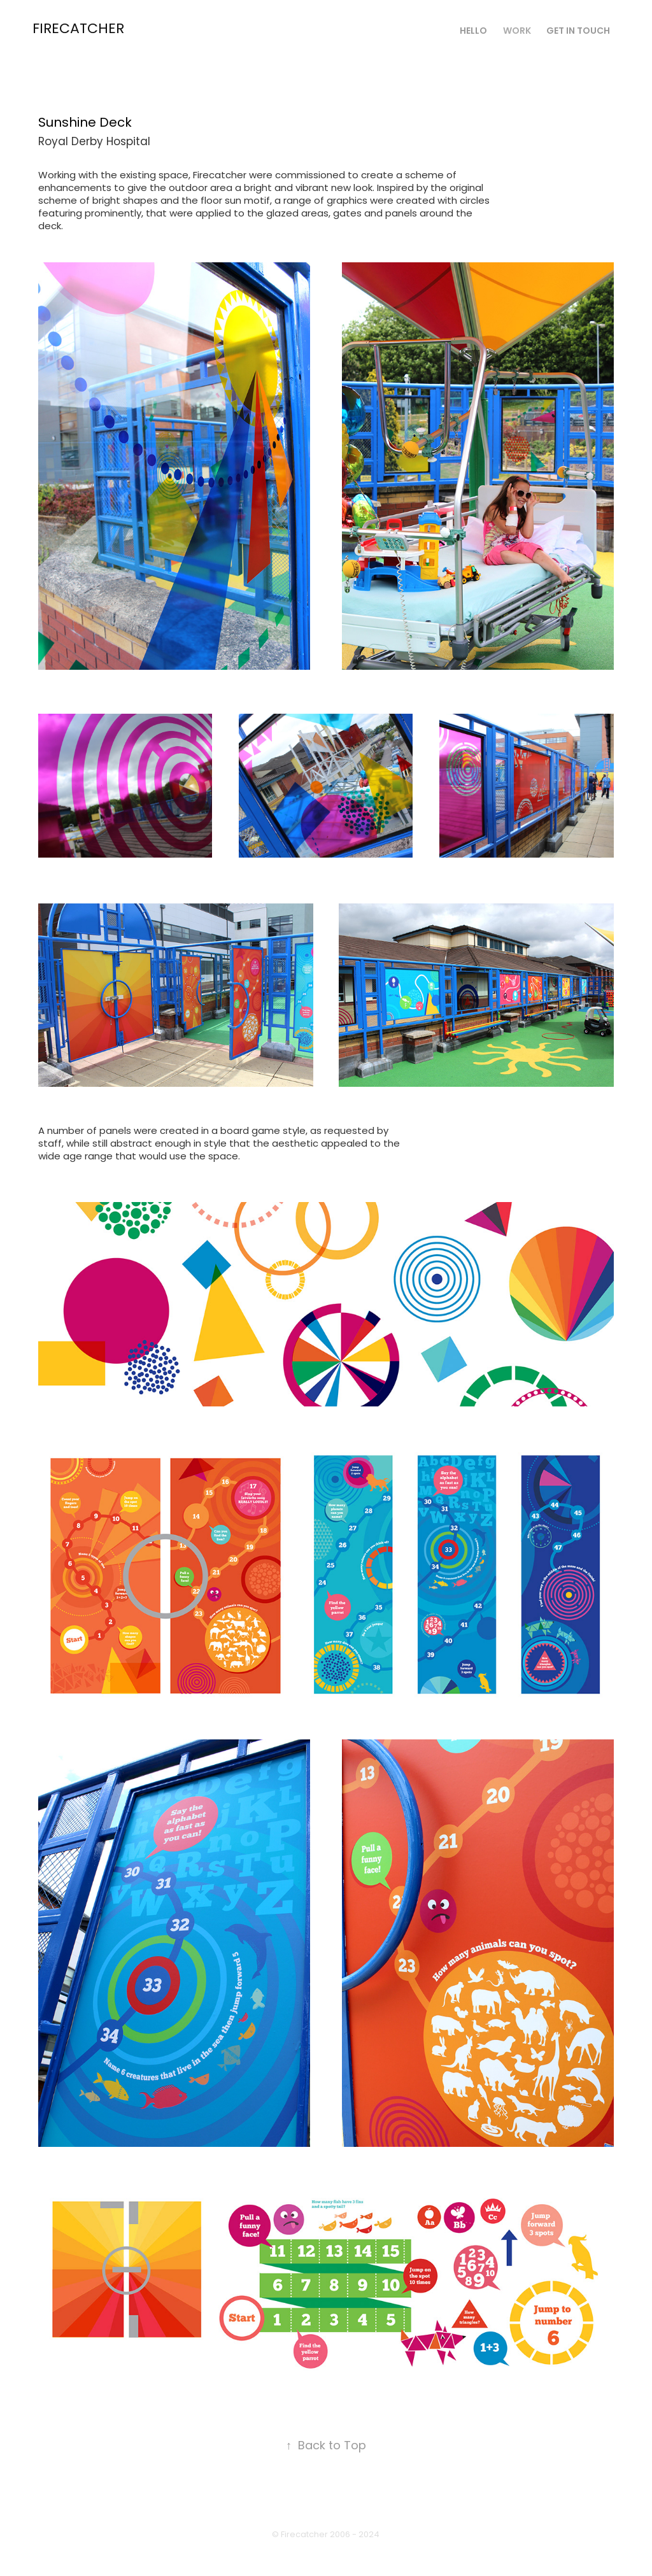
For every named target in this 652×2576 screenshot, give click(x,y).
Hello (473, 31)
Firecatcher (78, 29)
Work (517, 31)
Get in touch (578, 31)
